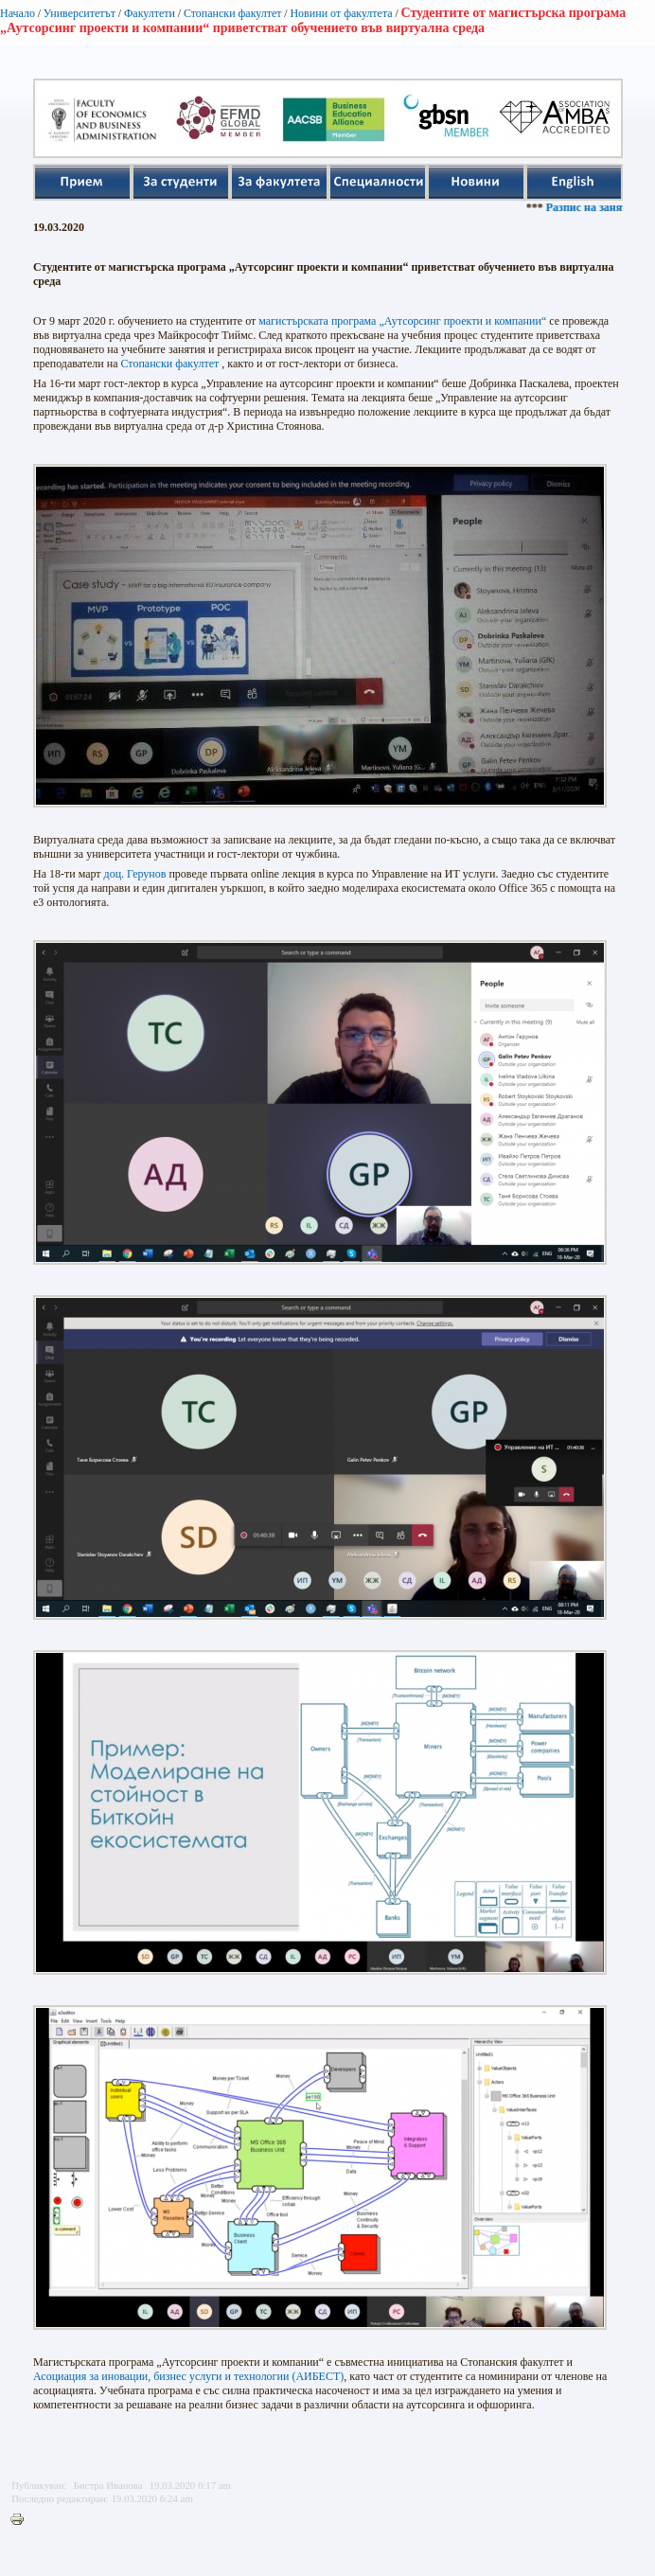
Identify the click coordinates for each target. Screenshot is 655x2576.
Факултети (149, 13)
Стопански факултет (233, 13)
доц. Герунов (135, 873)
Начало (17, 13)
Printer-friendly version (21, 2520)
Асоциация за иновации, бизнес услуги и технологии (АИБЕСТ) (188, 2376)
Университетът (79, 13)
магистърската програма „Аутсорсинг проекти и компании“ (402, 321)
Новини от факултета (341, 13)
